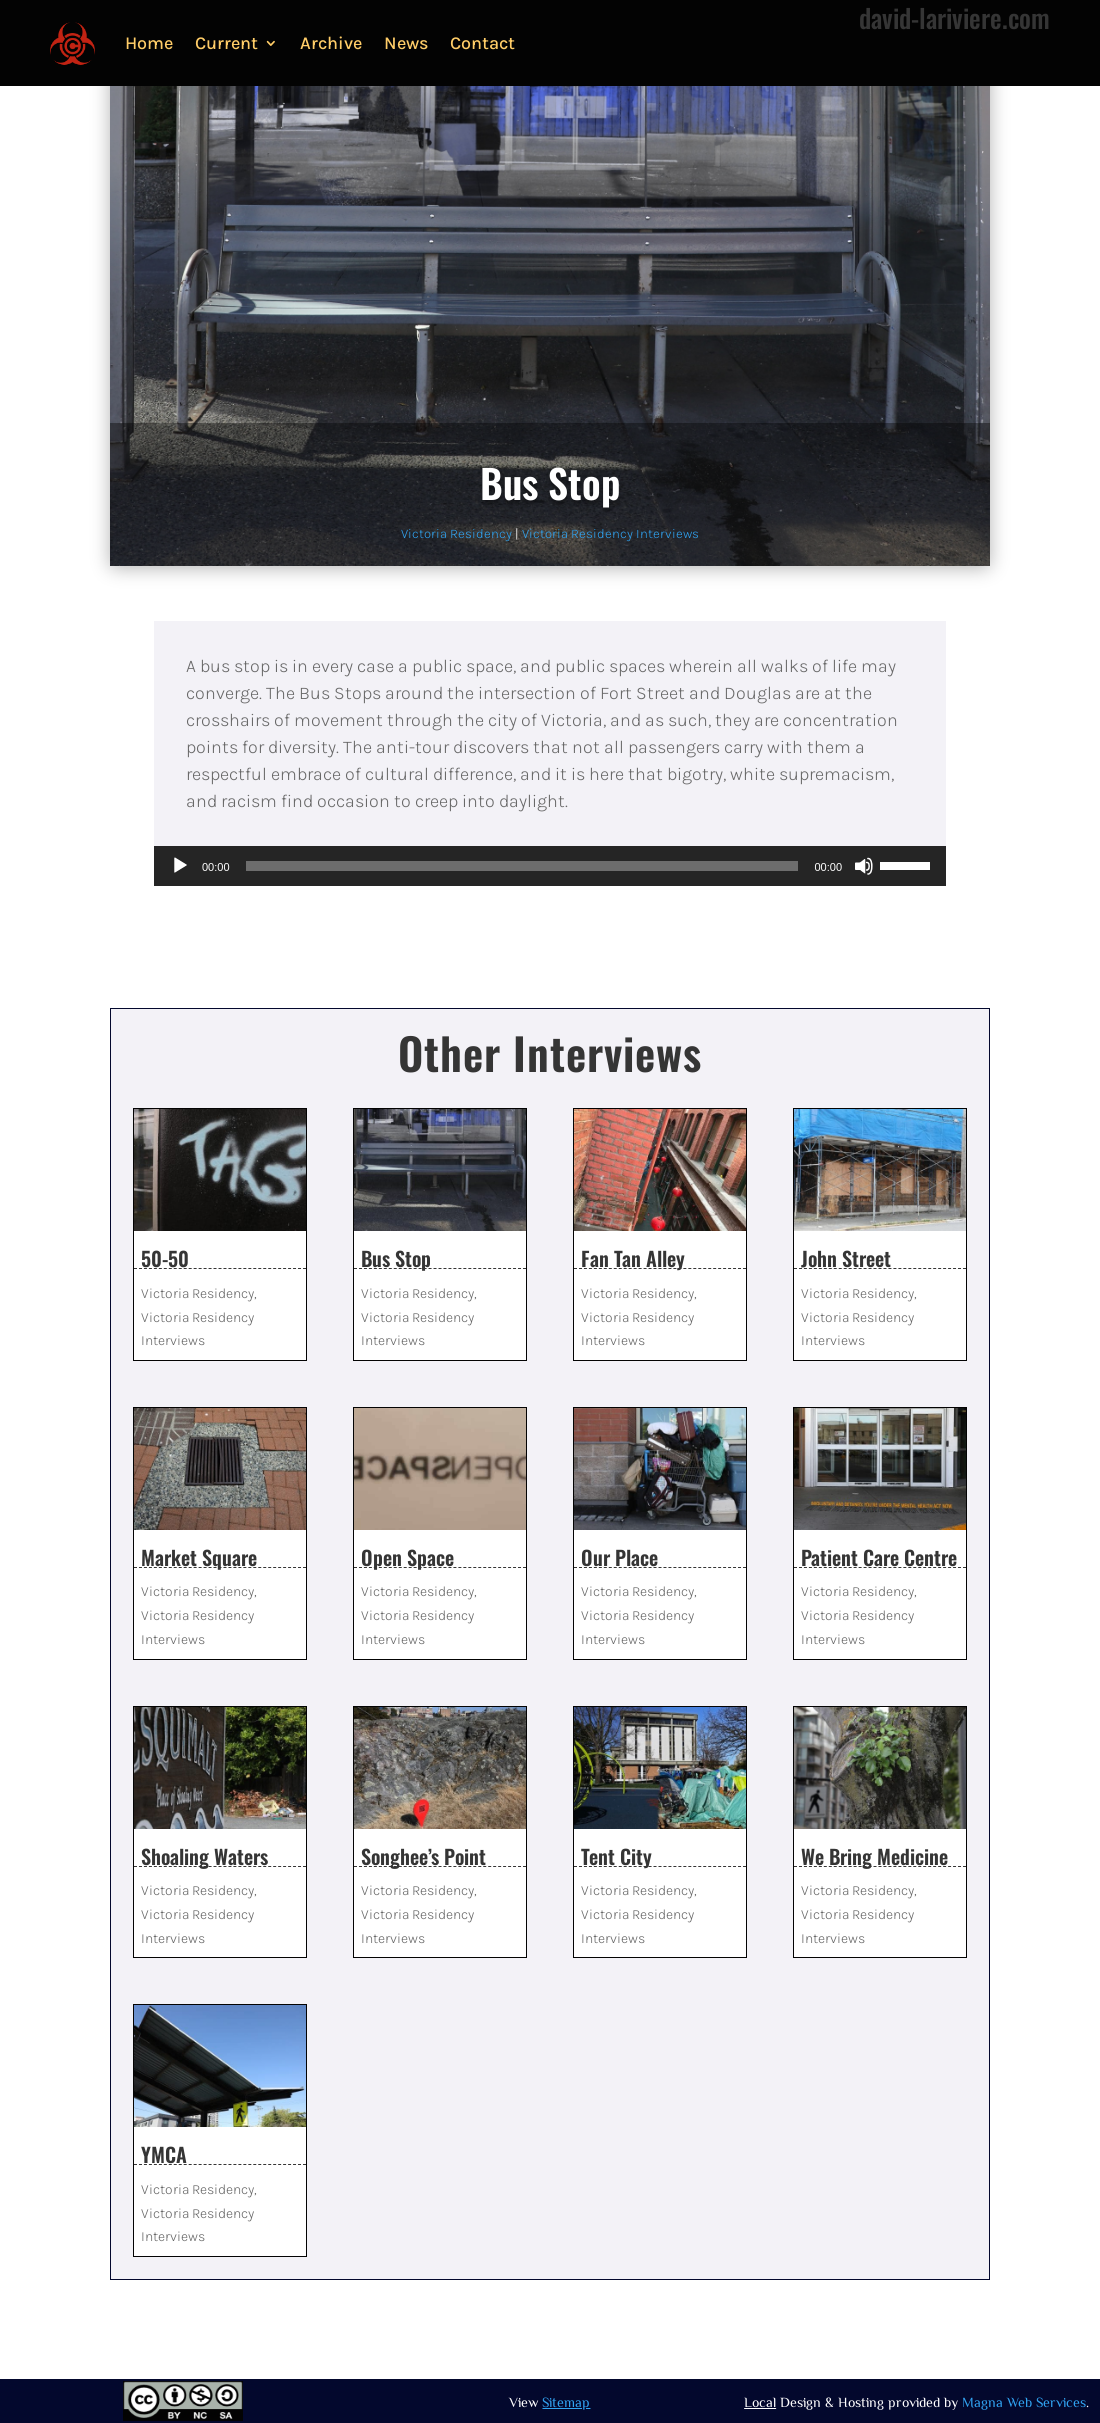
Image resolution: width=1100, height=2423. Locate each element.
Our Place (619, 1557)
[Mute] (864, 866)
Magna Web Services (1024, 2402)
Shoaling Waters (204, 1856)
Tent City (616, 1856)
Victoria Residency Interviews (610, 533)
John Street (846, 1258)
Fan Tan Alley (633, 1258)
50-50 (165, 1258)
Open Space (407, 1557)
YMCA (164, 2154)
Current (226, 43)
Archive (331, 43)
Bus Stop (396, 1258)
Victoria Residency (456, 533)
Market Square (199, 1557)
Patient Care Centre (879, 1557)
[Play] (180, 866)
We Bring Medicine (874, 1856)
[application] (550, 866)
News (406, 43)
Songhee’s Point (423, 1856)
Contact (482, 43)
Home (149, 43)
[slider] (522, 866)
